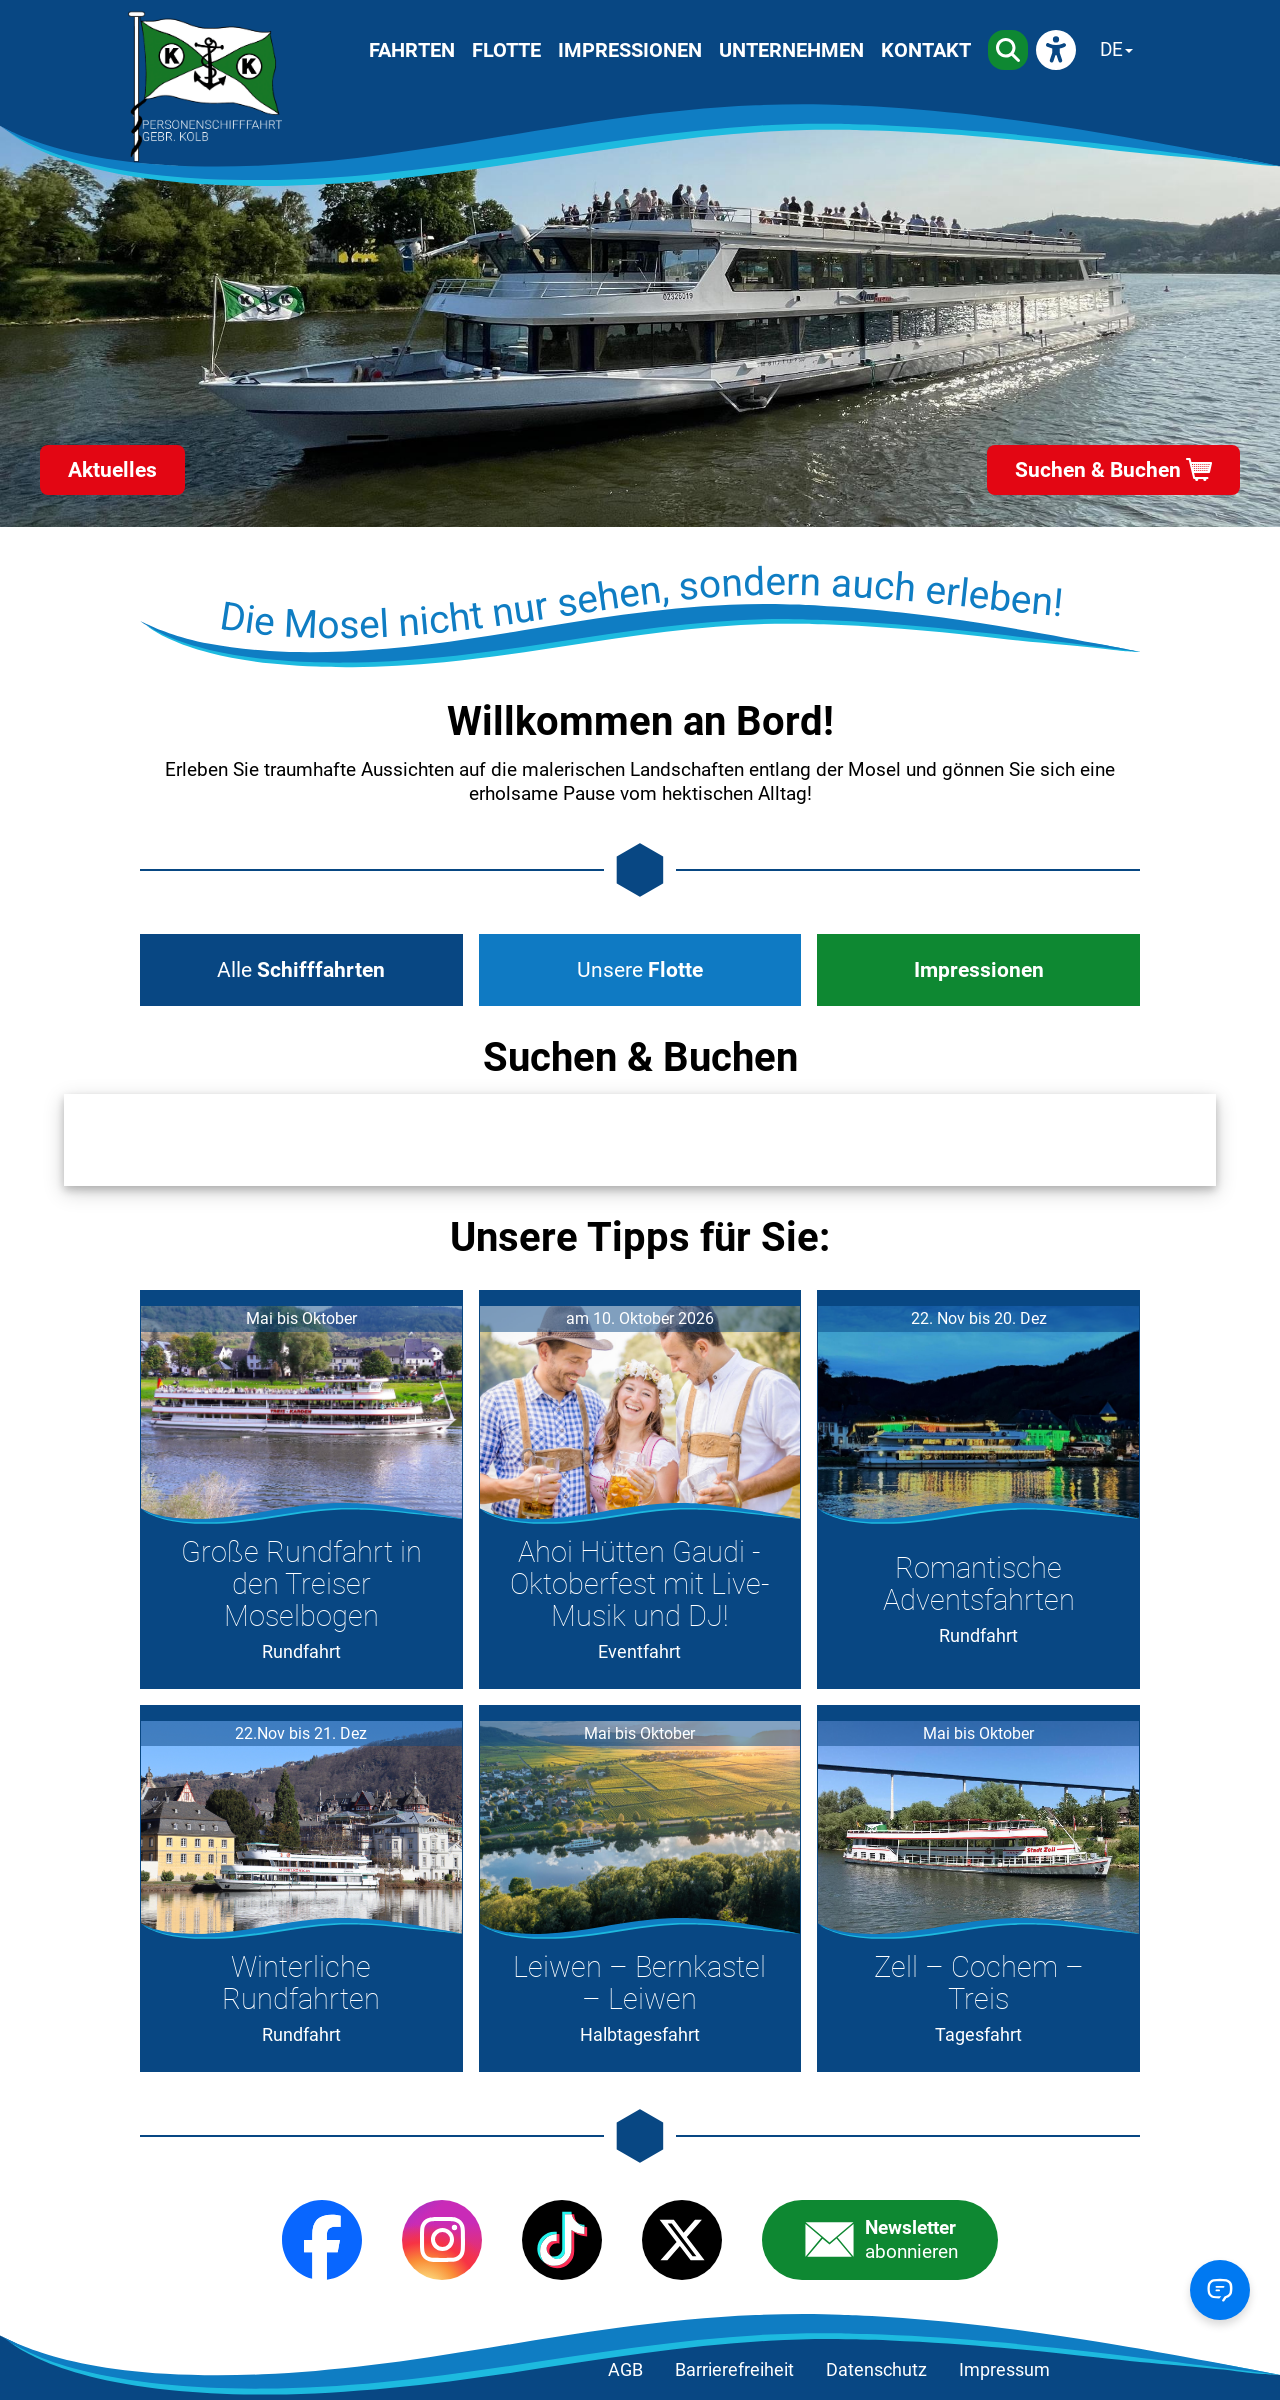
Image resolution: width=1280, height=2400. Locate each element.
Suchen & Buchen (1098, 470)
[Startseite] (205, 87)
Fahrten (412, 50)
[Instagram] (442, 2240)
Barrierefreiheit (734, 2370)
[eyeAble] (1056, 50)
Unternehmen (791, 50)
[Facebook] (322, 2240)
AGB (625, 2370)
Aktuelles (112, 470)
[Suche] (1008, 50)
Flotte (506, 50)
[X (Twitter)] (682, 2240)
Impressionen (630, 50)
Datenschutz (876, 2370)
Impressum (1004, 2370)
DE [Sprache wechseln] (1111, 49)
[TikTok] (562, 2240)
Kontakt (926, 50)
